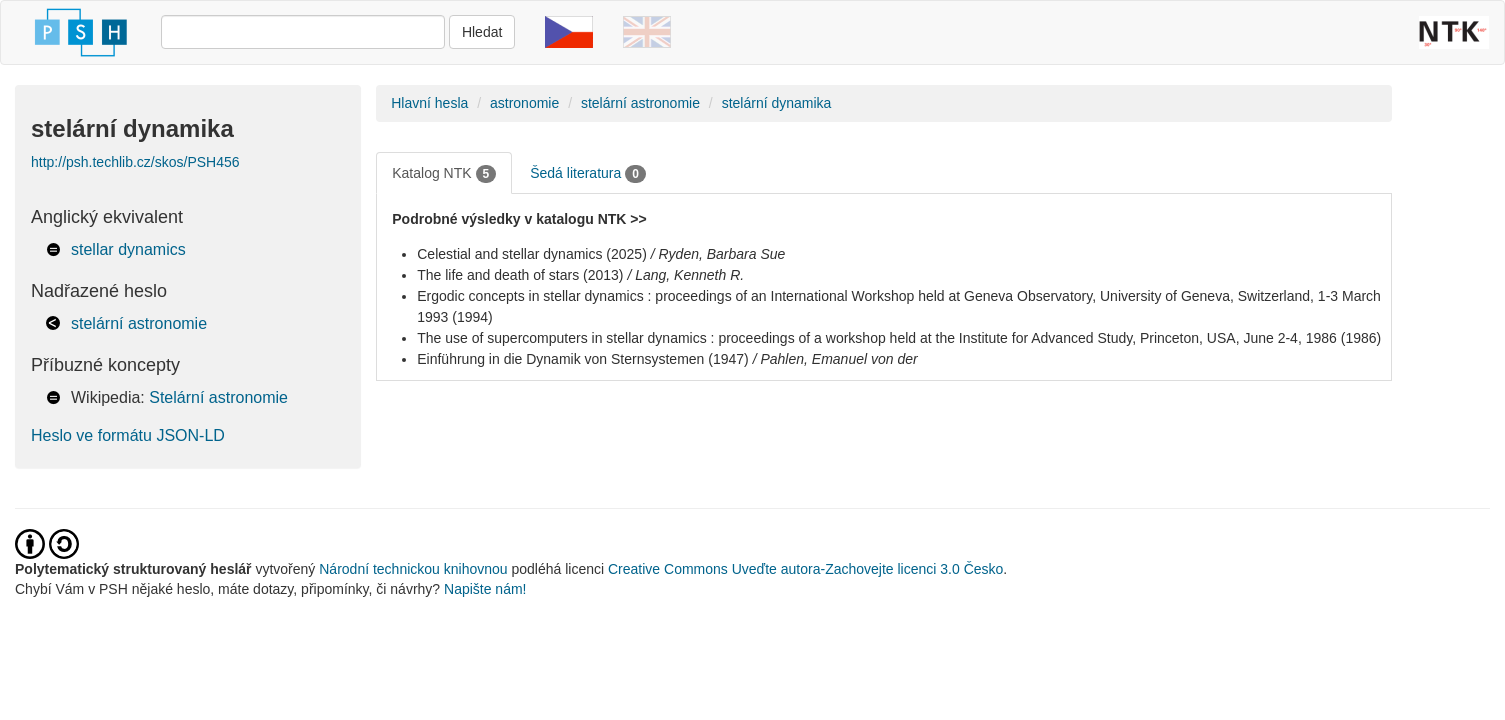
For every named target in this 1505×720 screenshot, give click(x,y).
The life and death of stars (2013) (520, 275)
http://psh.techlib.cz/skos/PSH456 (135, 162)
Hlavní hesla (429, 103)
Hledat (482, 32)
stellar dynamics (128, 249)
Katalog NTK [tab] (444, 174)
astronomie (524, 103)
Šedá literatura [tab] (588, 174)
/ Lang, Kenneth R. (685, 275)
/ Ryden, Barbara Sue (718, 254)
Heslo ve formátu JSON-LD (128, 435)
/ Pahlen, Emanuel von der (835, 359)
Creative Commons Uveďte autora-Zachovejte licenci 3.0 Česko (805, 569)
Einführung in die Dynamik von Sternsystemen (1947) (583, 359)
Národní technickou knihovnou (413, 569)
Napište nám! (485, 589)
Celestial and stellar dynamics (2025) (532, 254)
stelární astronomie (139, 323)
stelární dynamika (777, 103)
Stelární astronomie (218, 397)
